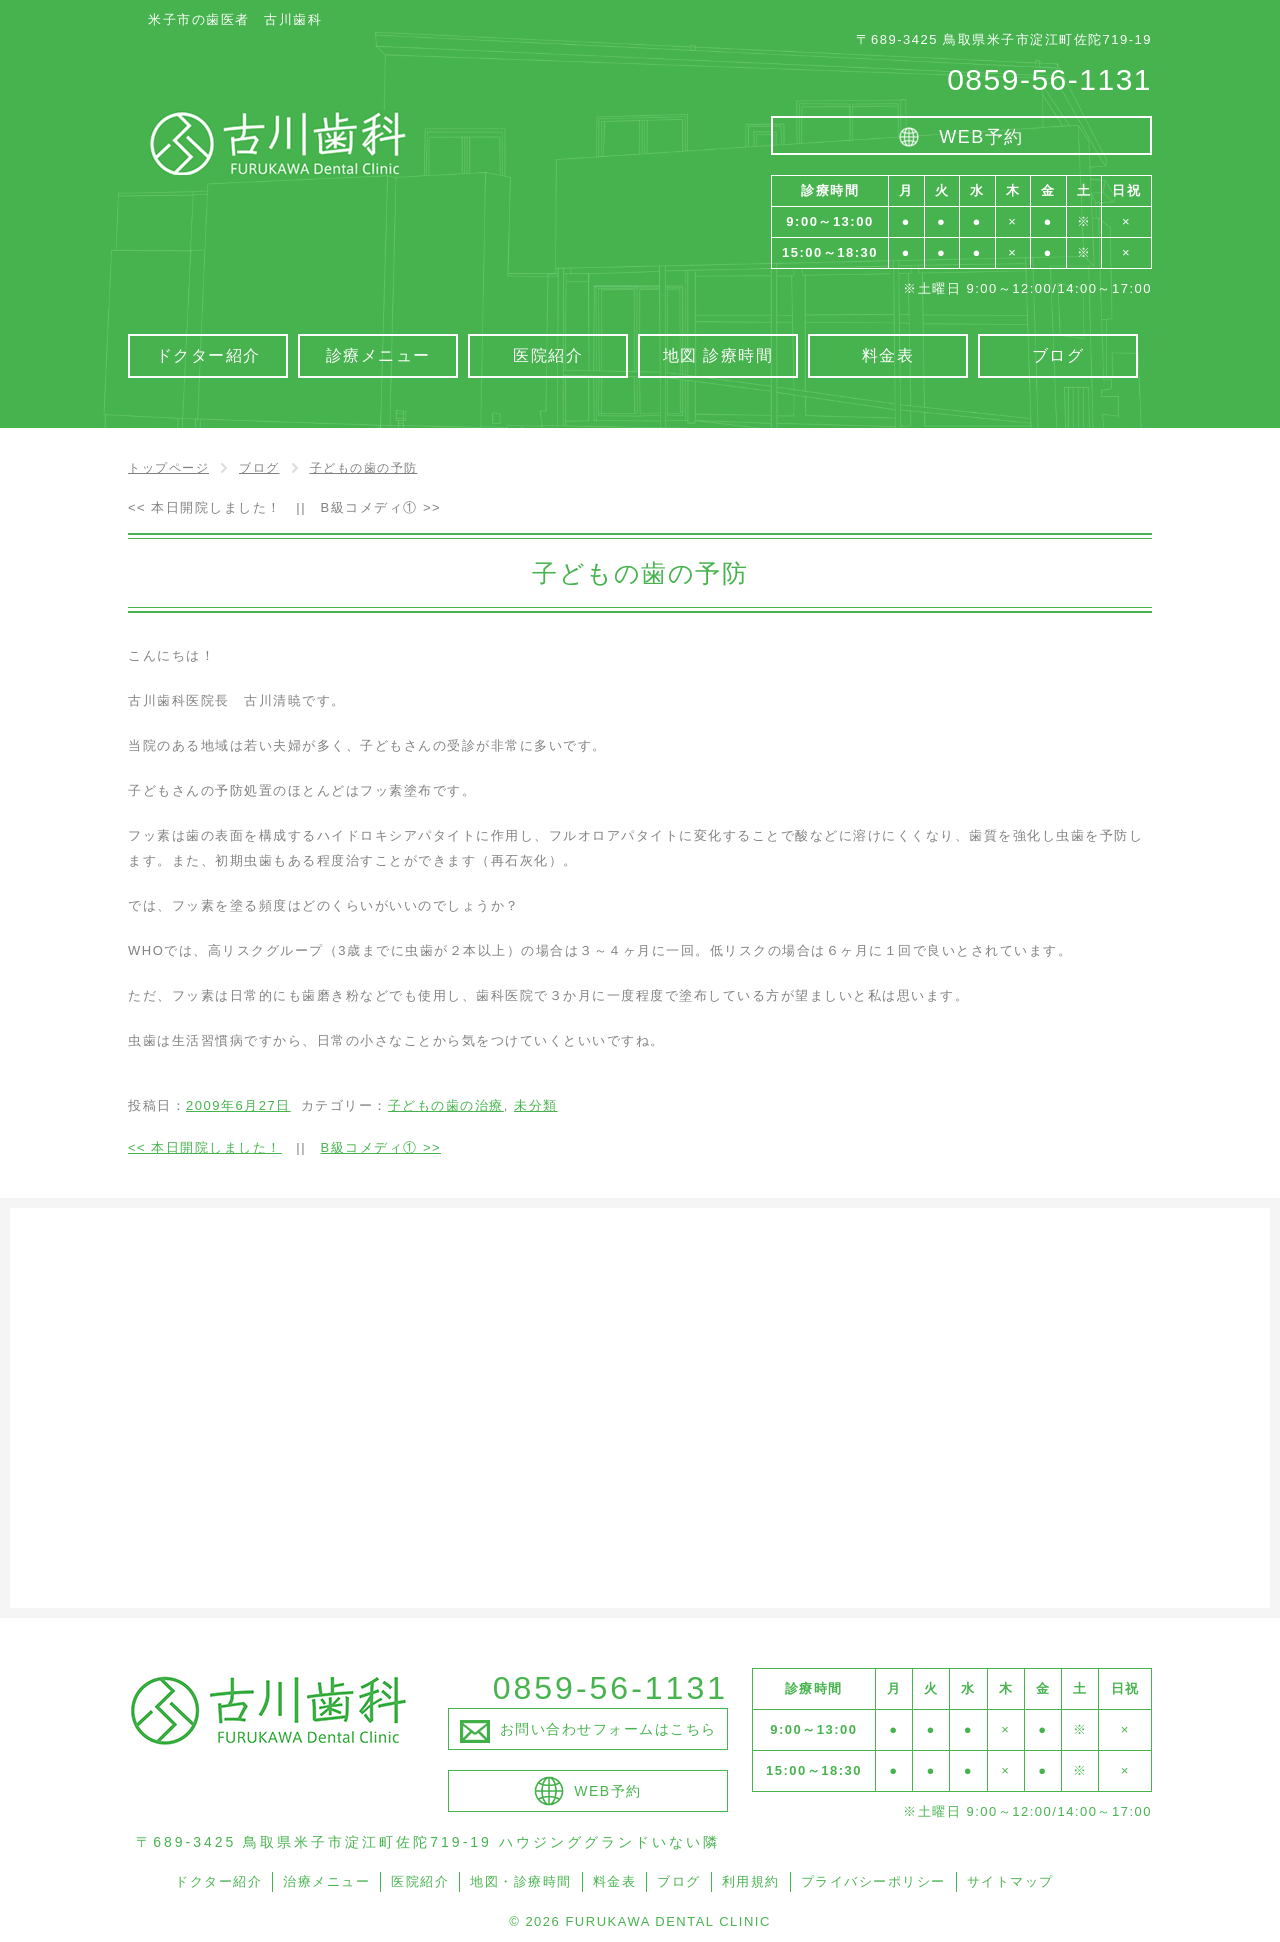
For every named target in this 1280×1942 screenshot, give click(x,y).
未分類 (536, 1105)
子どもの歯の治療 (446, 1105)
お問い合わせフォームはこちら (608, 1729)
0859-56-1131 (1049, 79)
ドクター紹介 (218, 1881)
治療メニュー (326, 1881)
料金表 (615, 1881)
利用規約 (751, 1881)
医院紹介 (420, 1881)
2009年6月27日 (238, 1105)
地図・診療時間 (521, 1881)
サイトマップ (1010, 1881)
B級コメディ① (381, 507)
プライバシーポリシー (873, 1881)
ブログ (679, 1881)
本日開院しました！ (205, 507)
